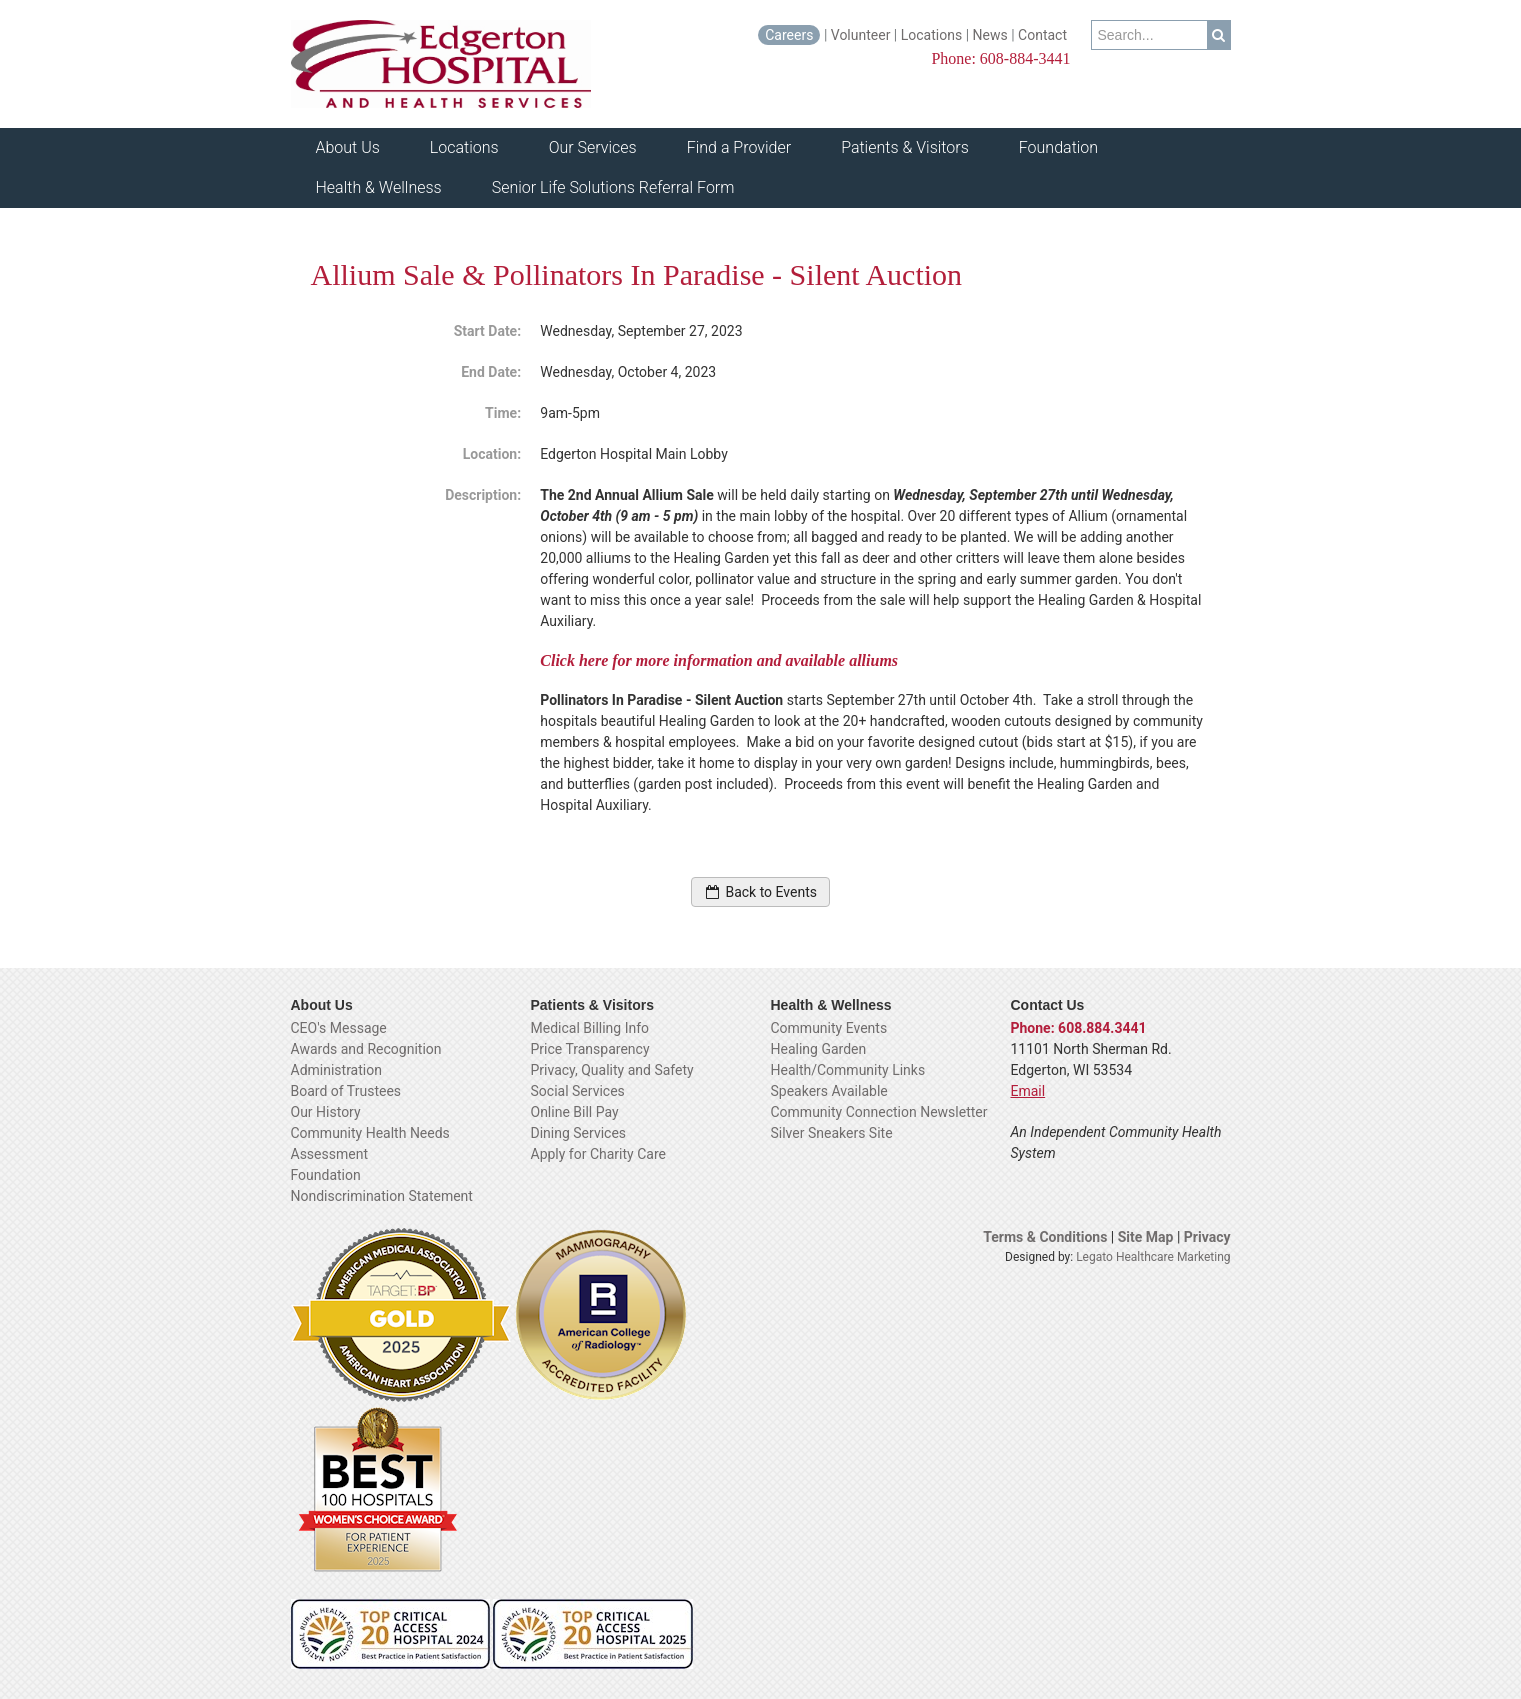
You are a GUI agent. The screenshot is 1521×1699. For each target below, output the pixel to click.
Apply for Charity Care (598, 1154)
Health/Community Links (848, 1070)
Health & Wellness (379, 187)
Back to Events (760, 892)
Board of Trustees (346, 1091)
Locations (931, 35)
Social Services (578, 1091)
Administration (336, 1070)
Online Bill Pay (575, 1112)
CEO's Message (339, 1028)
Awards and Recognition (366, 1049)
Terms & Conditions (1045, 1237)
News (990, 35)
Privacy (1207, 1237)
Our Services (593, 147)
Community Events (829, 1028)
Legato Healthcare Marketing (1153, 1257)
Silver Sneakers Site (832, 1133)
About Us (348, 147)
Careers (789, 35)
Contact (1044, 35)
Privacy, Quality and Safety (612, 1070)
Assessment (329, 1154)
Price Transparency (590, 1049)
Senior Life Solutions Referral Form (613, 187)
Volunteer (861, 35)
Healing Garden (819, 1049)
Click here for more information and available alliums (721, 660)
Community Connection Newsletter (879, 1112)
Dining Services (579, 1133)
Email (1028, 1091)
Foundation (1058, 147)
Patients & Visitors (905, 147)
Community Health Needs (370, 1133)
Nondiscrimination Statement (382, 1196)
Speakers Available (829, 1091)
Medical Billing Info (590, 1028)
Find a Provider (739, 147)
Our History (326, 1112)
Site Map (1147, 1237)
